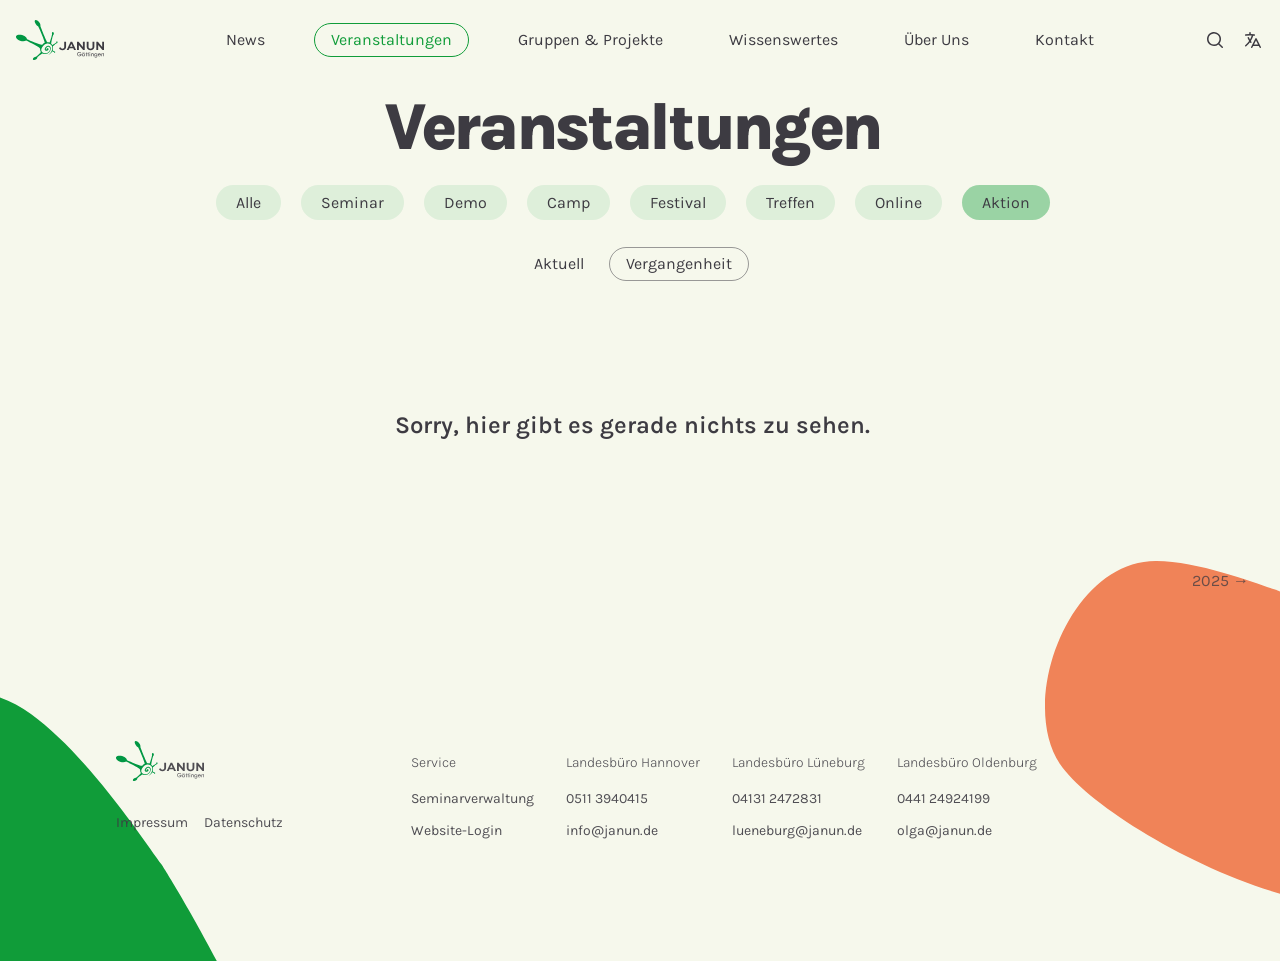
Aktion (1006, 202)
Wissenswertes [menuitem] (783, 39)
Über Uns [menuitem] (936, 39)
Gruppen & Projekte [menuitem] (590, 39)
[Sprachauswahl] (1253, 40)
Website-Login (456, 830)
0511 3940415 (607, 798)
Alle (248, 202)
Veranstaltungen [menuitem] (391, 39)
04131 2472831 (777, 798)
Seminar (352, 202)
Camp (568, 202)
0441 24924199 (943, 798)
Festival (678, 202)
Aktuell (559, 263)
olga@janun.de (944, 830)
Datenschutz (243, 822)
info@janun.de (612, 830)
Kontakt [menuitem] (1064, 39)
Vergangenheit (679, 263)
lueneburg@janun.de (797, 830)
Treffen (790, 202)
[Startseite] (60, 39)
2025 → (1220, 580)
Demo (465, 202)
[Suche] (1215, 40)
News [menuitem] (245, 39)
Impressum (152, 822)
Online (898, 202)
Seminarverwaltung (472, 798)
